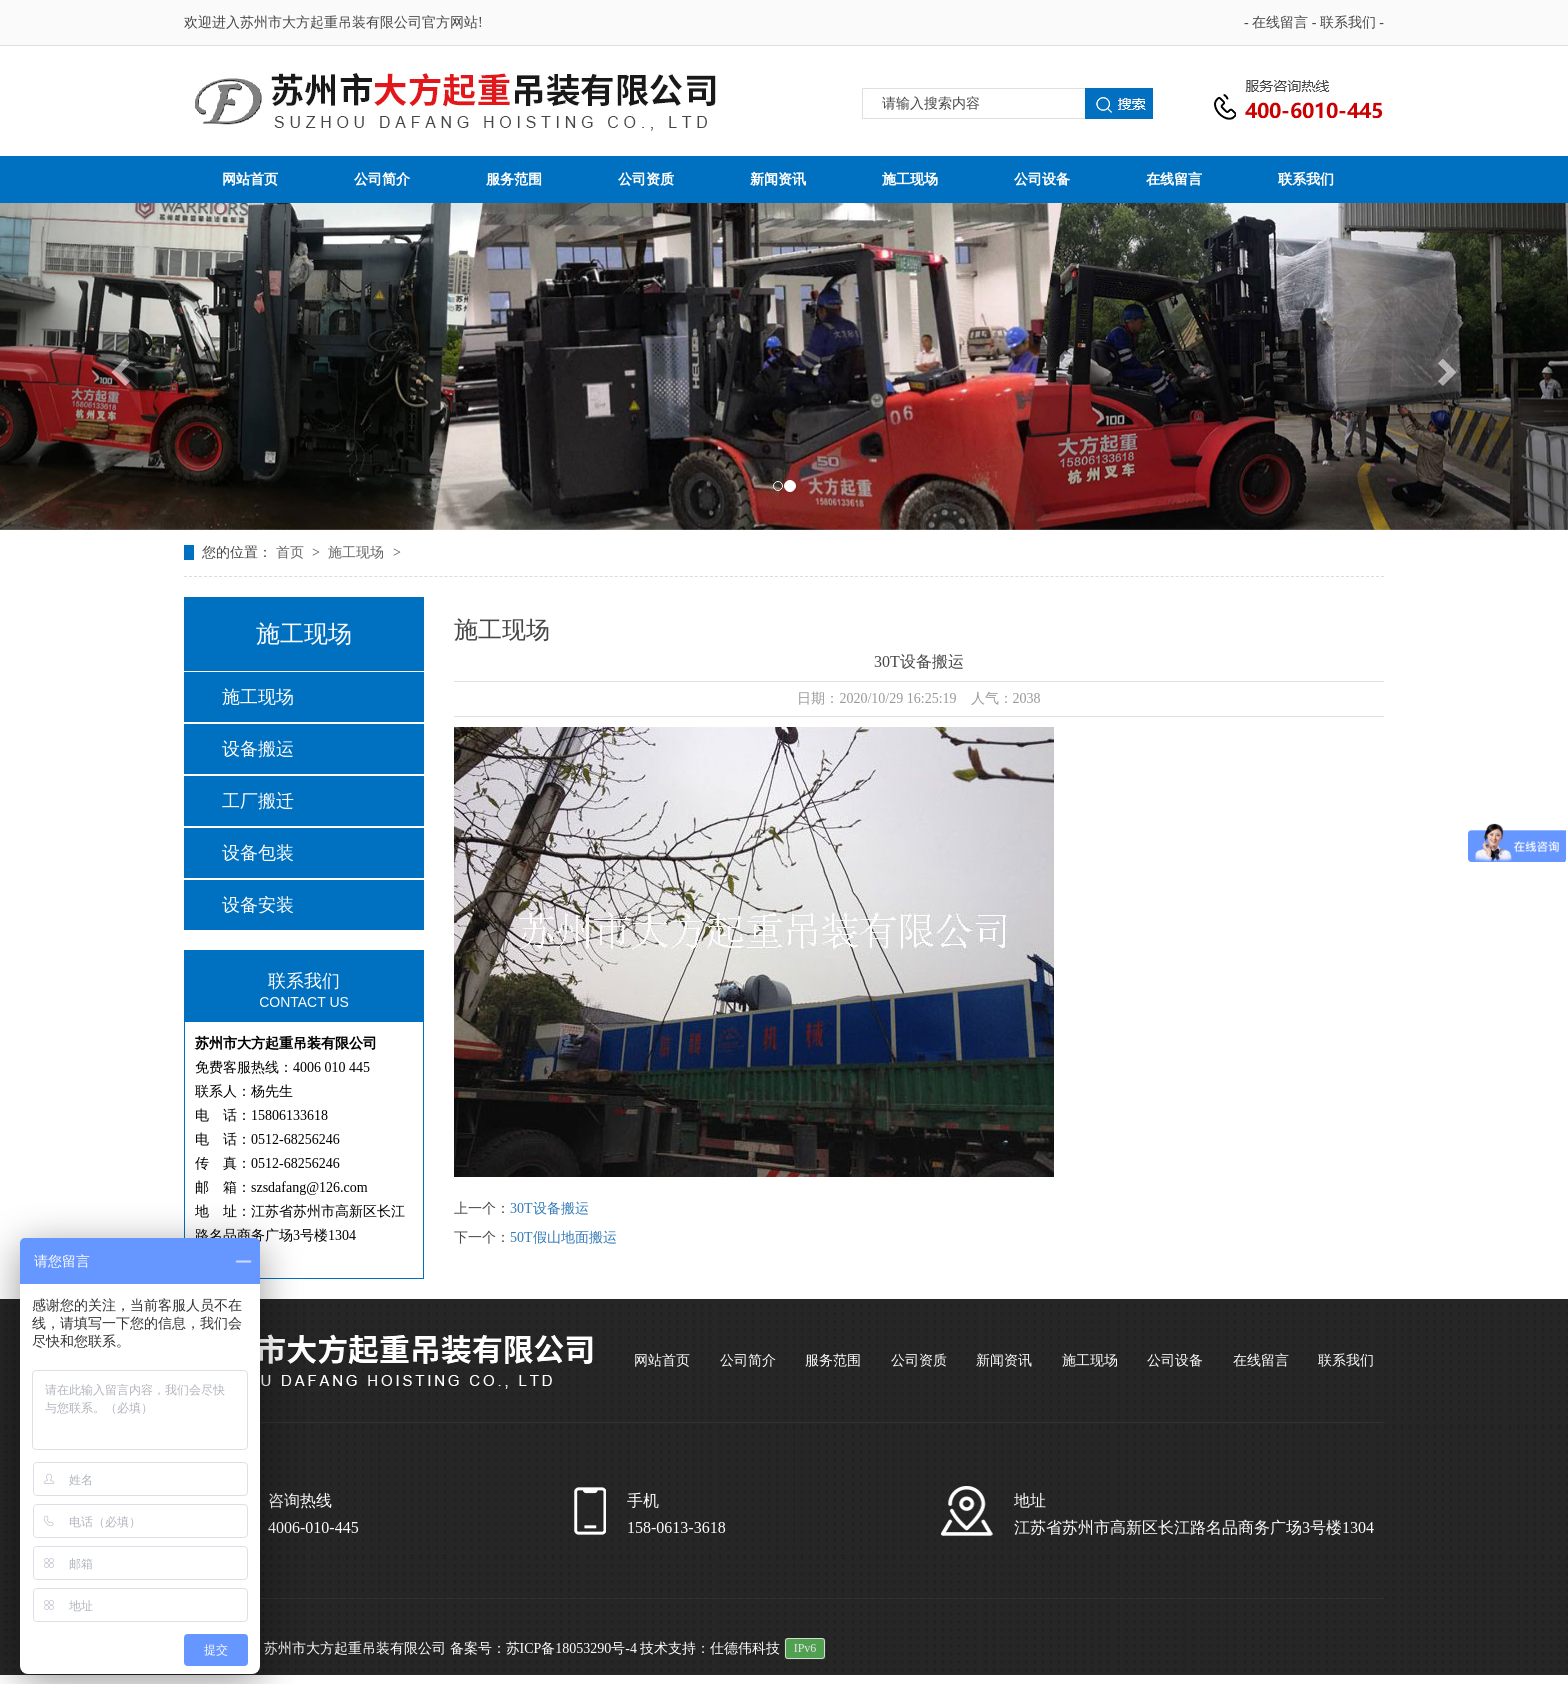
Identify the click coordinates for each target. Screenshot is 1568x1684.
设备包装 (258, 853)
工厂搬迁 (258, 801)
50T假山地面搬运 (563, 1237)
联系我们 (1350, 22)
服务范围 (514, 179)
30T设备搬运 (549, 1208)
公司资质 (646, 179)
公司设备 (1042, 179)
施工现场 (910, 179)
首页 (292, 552)
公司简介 (382, 179)
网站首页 (250, 179)
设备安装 (258, 905)
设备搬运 (258, 749)
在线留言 (1282, 22)
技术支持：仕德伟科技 (710, 1648)
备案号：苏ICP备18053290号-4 (543, 1648)
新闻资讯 (778, 179)
